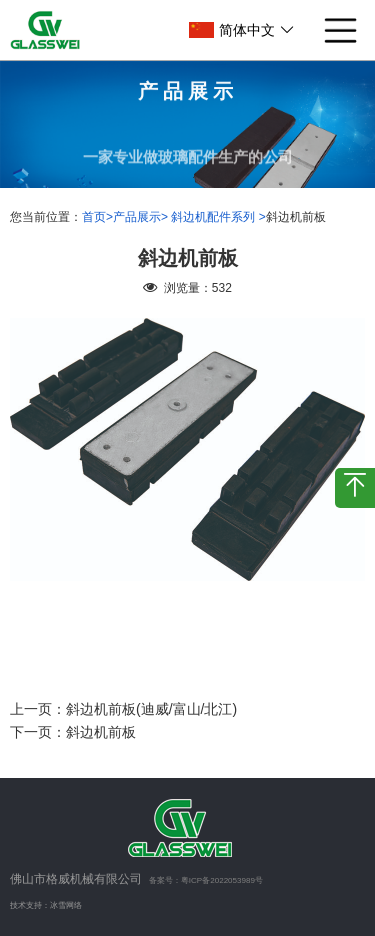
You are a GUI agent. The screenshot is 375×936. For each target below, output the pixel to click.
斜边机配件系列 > (218, 217)
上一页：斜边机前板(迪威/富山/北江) (123, 709)
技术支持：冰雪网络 (46, 905)
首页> (97, 217)
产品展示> (142, 217)
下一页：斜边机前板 (73, 732)
